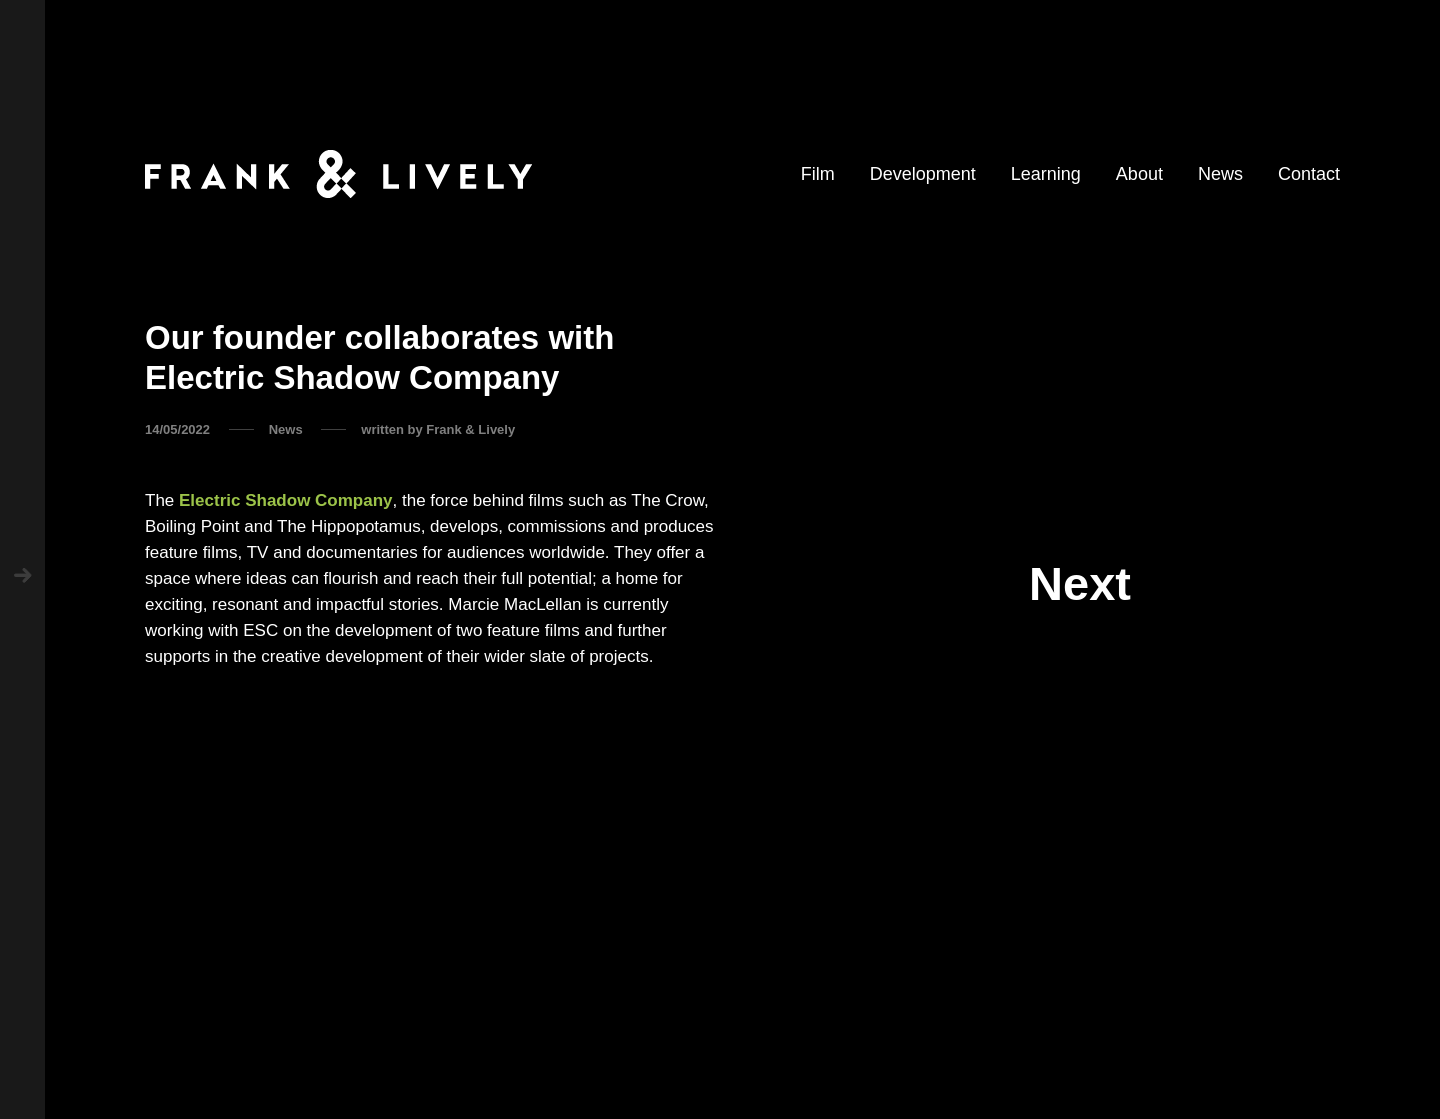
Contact (1309, 174)
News (1220, 174)
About (1139, 174)
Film (818, 174)
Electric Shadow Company (286, 500)
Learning (1046, 174)
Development (923, 174)
